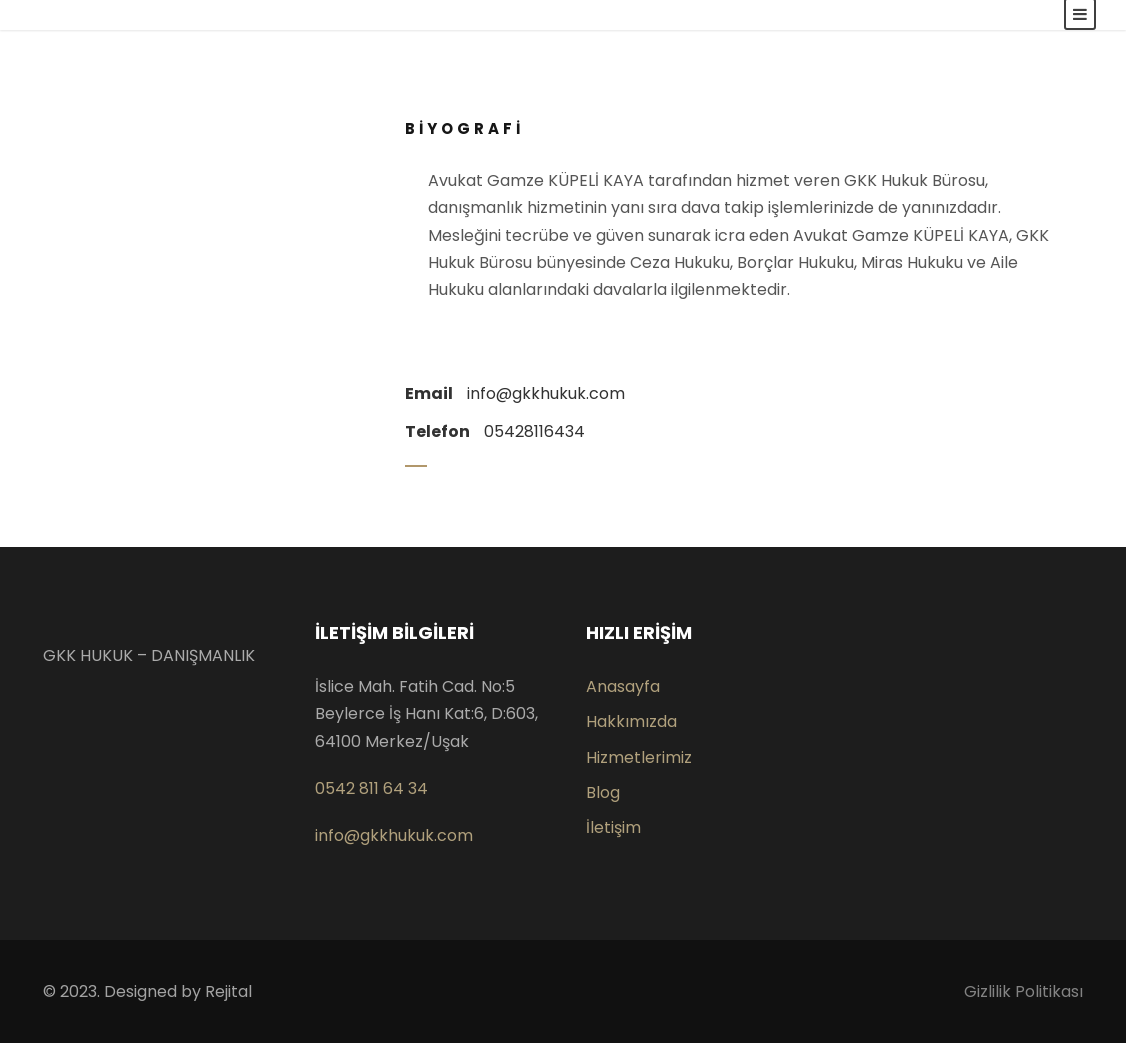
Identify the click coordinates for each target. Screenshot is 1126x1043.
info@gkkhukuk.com (394, 835)
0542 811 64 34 (371, 788)
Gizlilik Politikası (1023, 991)
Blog (603, 792)
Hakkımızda (631, 721)
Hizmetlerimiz (639, 757)
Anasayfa (623, 686)
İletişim (613, 827)
